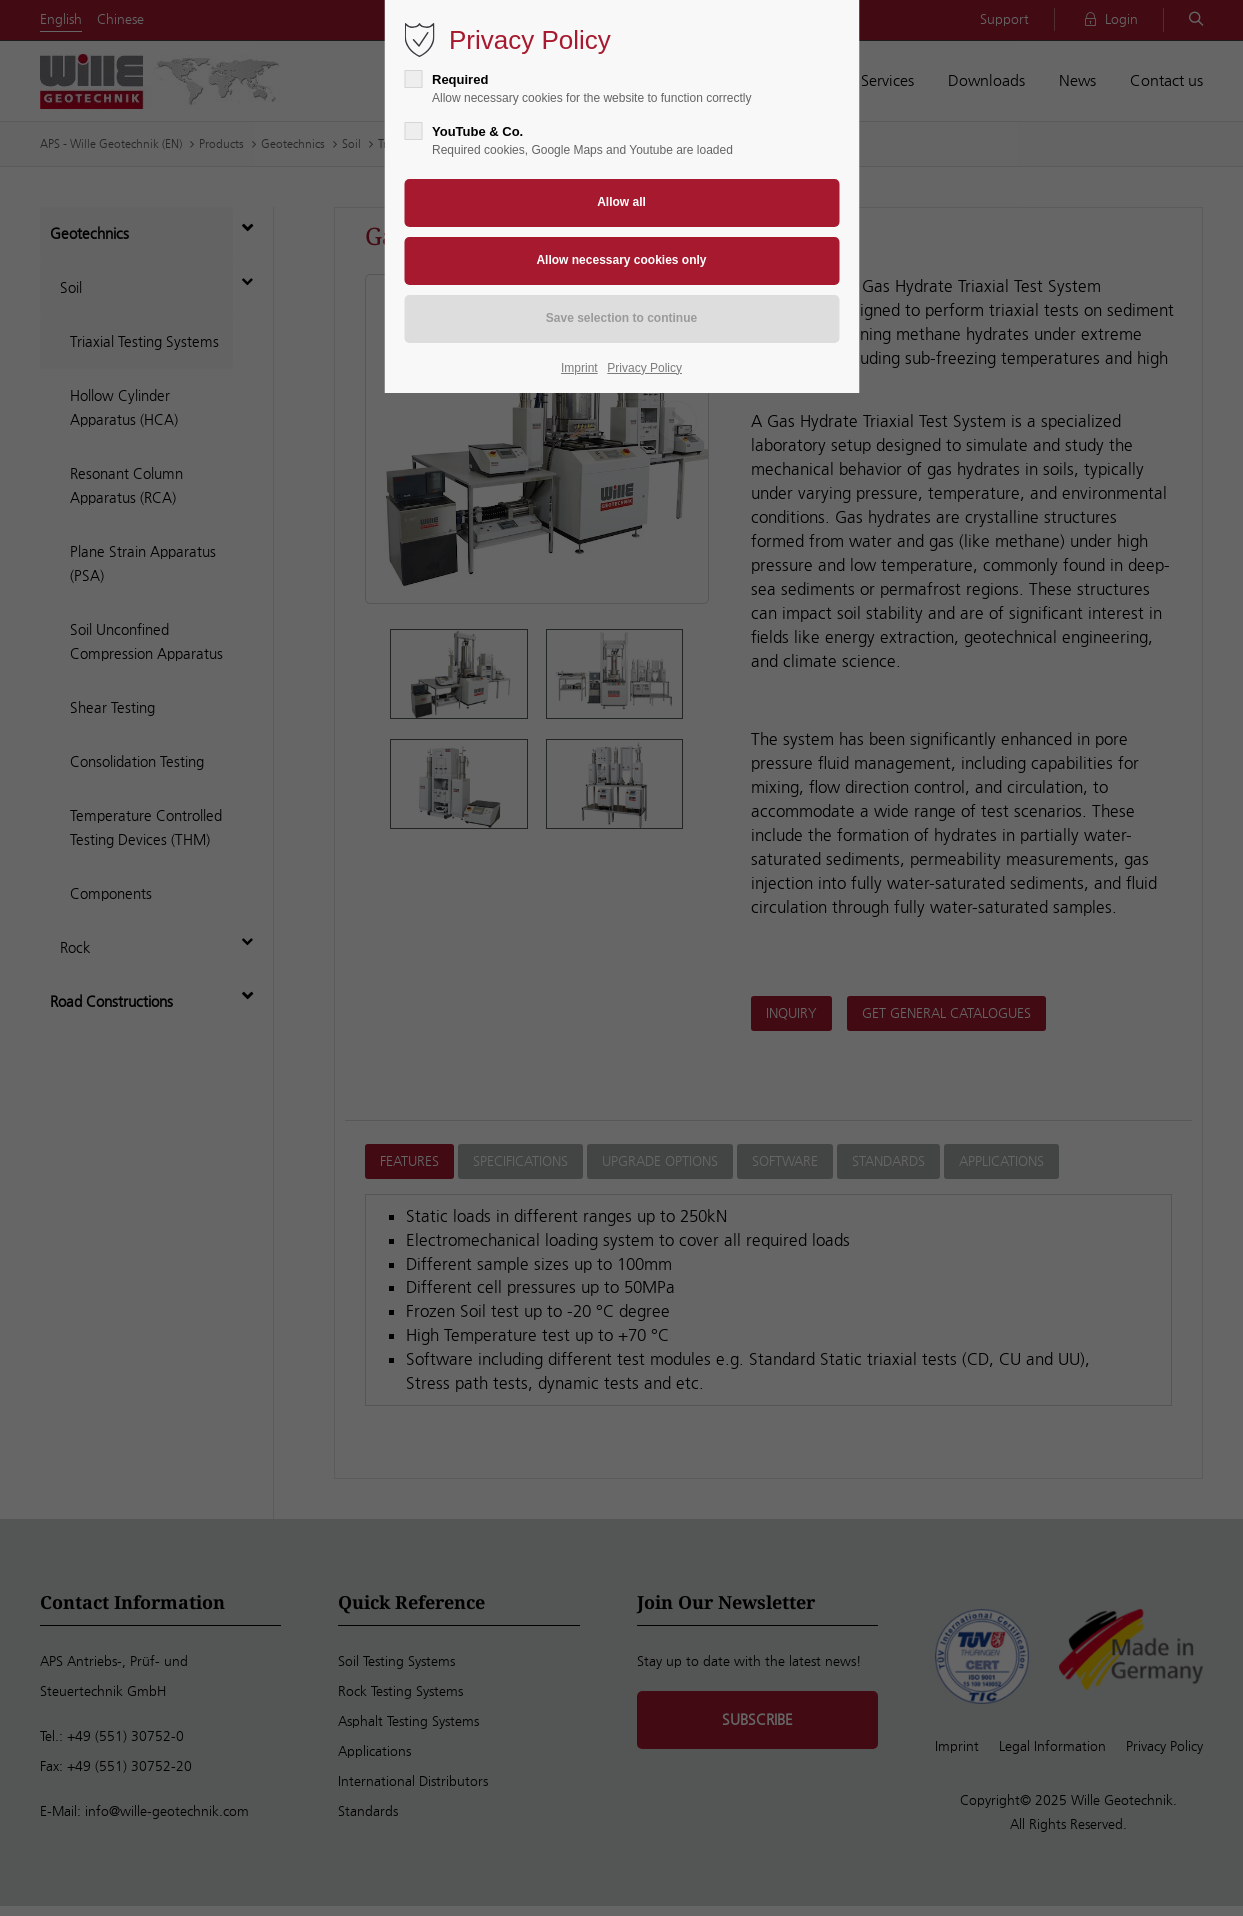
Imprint (579, 368)
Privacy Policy (644, 368)
